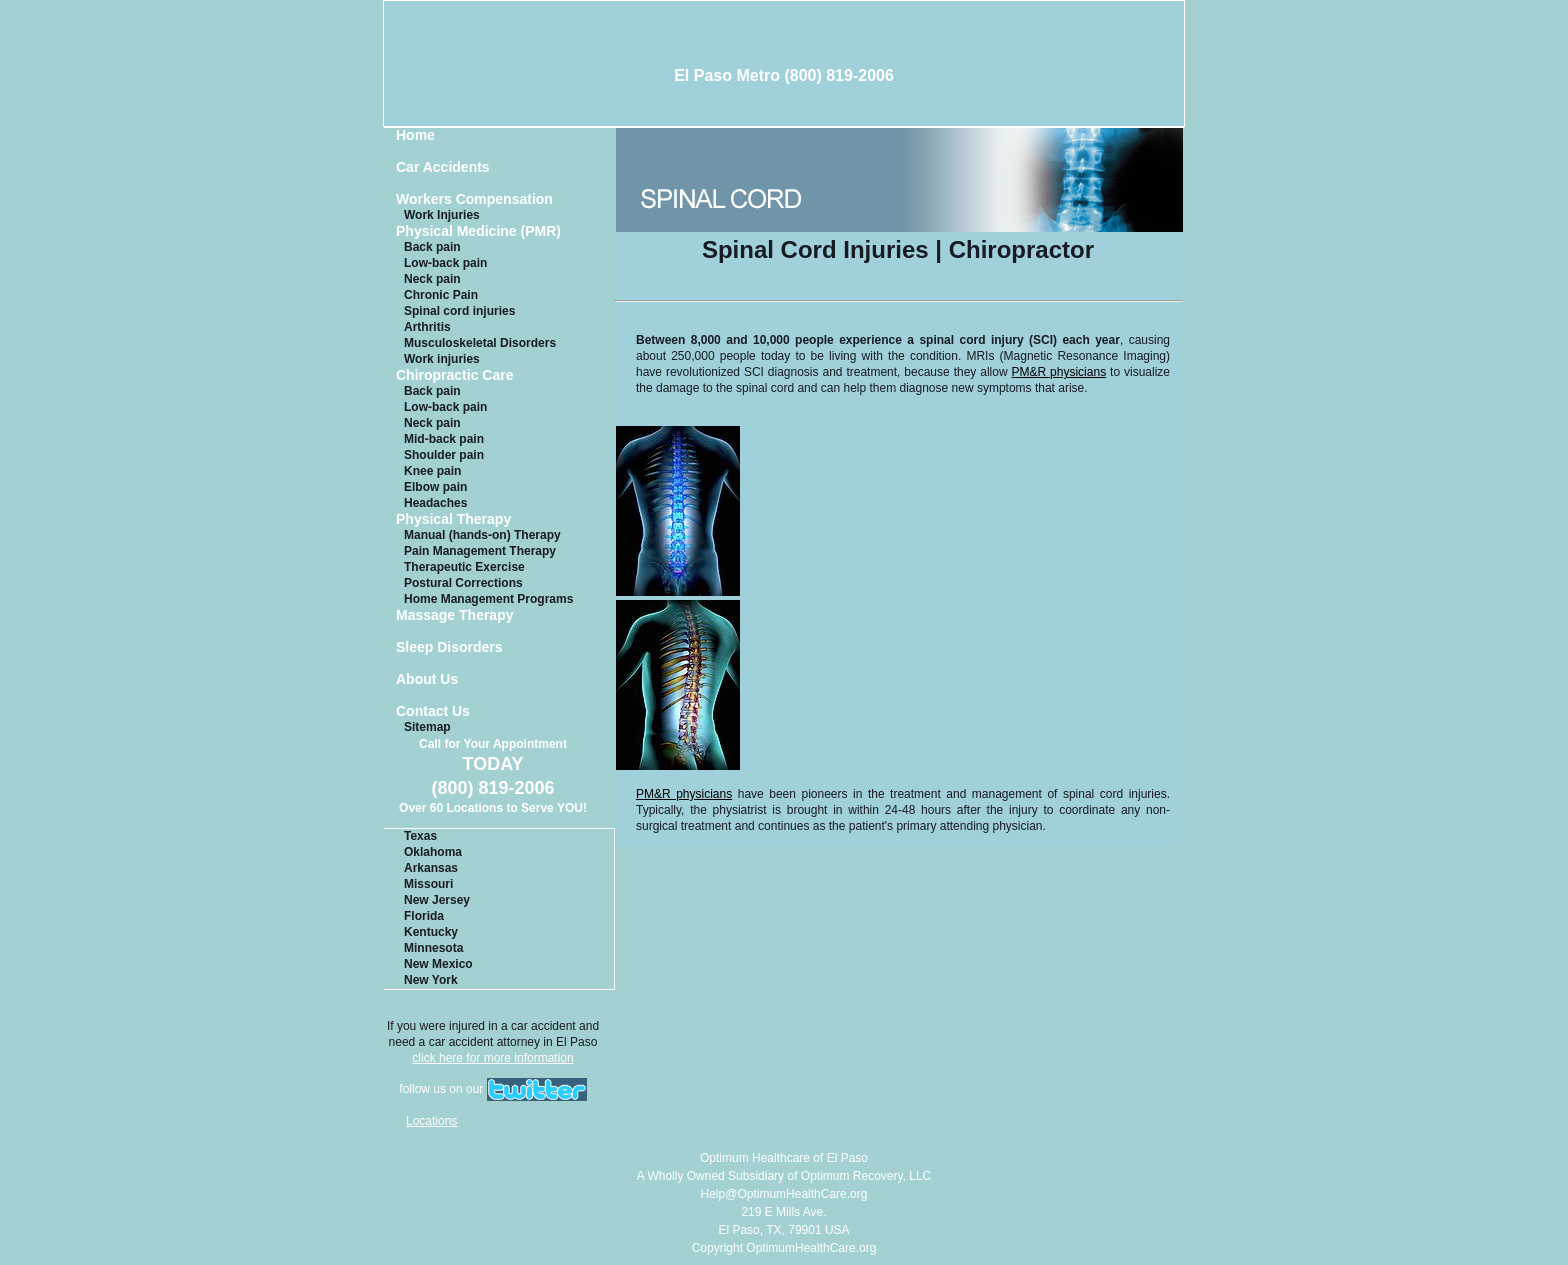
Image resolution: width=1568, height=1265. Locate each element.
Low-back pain (445, 263)
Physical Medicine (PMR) (478, 231)
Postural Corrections (463, 583)
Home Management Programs (488, 599)
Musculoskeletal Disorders (480, 343)
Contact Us (433, 711)
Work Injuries (442, 215)
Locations (431, 1121)
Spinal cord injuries (459, 311)
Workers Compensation (474, 199)
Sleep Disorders (449, 647)
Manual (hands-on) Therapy (482, 535)
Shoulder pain (444, 455)
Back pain (432, 247)
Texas (420, 836)
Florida (424, 916)
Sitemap (427, 727)
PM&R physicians (1059, 372)
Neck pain (432, 279)
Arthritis (427, 327)
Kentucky (431, 932)
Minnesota (433, 948)
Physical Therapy (453, 519)
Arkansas (431, 868)
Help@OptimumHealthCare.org (784, 1194)
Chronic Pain (441, 295)
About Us (427, 679)
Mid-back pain (444, 439)
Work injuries (442, 359)
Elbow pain (435, 487)
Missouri (428, 884)
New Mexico (438, 964)
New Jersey (437, 900)
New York (431, 980)
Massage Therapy (455, 615)
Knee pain (432, 471)
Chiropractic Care (454, 375)
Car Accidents (443, 167)
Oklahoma (433, 852)
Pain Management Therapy (480, 551)
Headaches (435, 503)
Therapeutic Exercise (464, 567)
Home (415, 135)
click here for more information (492, 1058)
